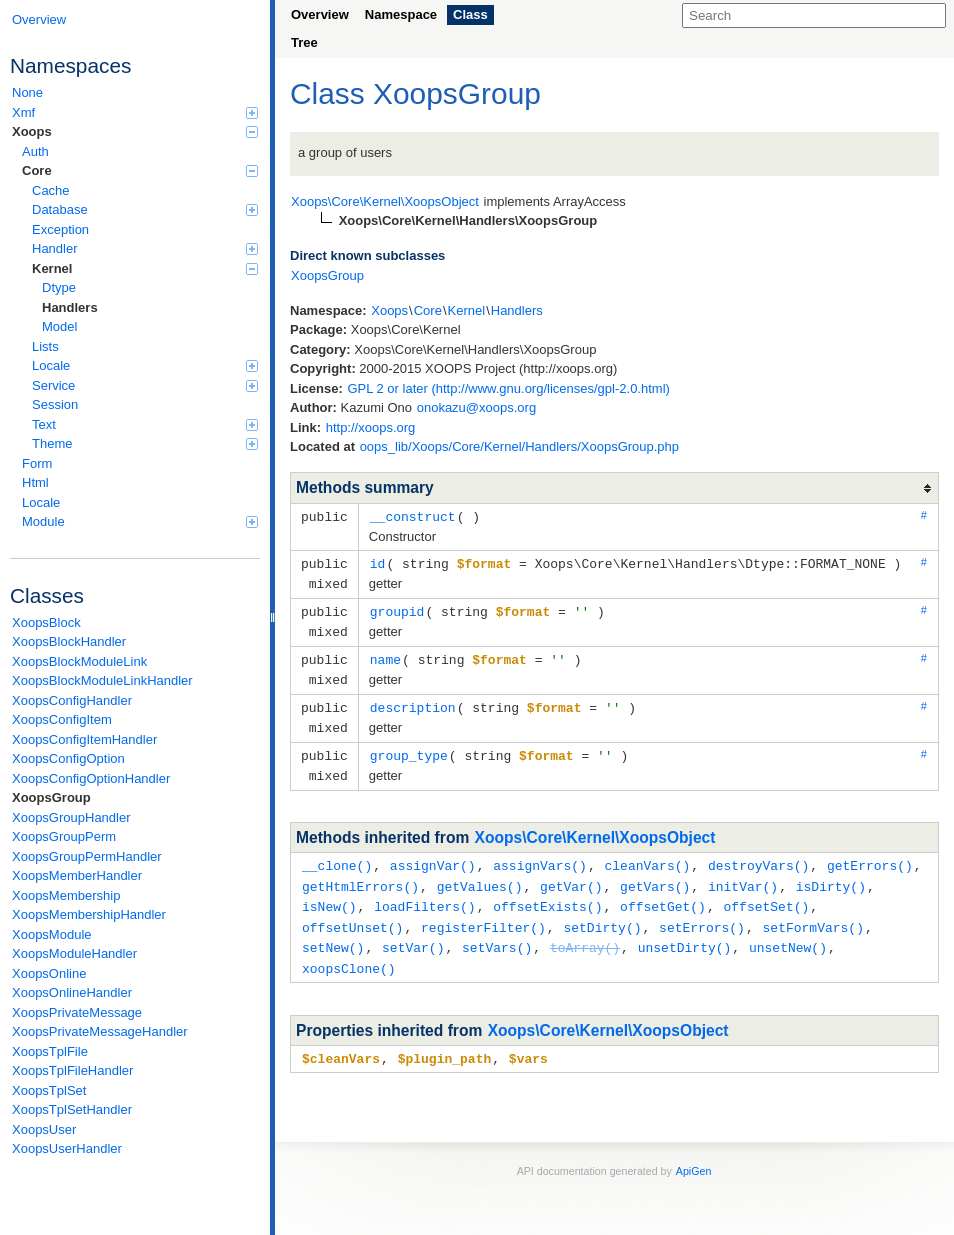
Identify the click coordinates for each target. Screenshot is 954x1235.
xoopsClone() (349, 952)
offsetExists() (547, 893)
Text (145, 424)
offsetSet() (766, 893)
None (27, 92)
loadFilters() (424, 893)
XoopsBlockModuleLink (79, 661)
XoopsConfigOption (68, 758)
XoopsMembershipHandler (89, 914)
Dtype (59, 287)
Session (55, 404)
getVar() (571, 874)
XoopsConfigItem (62, 719)
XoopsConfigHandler (72, 700)
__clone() (337, 854)
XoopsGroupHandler (71, 817)
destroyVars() (758, 854)
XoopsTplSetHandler (72, 1109)
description (413, 700)
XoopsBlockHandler (69, 641)
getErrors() (870, 854)
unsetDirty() (685, 932)
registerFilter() (483, 913)
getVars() (655, 874)
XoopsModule (52, 934)
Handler (145, 248)
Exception (60, 229)
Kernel (145, 268)
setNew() (333, 932)
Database (145, 209)
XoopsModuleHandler (74, 953)
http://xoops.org (371, 427)
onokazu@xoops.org (476, 407)
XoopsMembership (66, 895)
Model (59, 326)
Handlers (70, 307)
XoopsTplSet (49, 1090)
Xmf (135, 112)
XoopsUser (44, 1129)
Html (35, 482)
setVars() (497, 932)
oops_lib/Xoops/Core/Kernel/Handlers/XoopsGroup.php (519, 446)
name (385, 654)
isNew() (329, 893)
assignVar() (433, 854)
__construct (413, 516)
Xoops (135, 131)
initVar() (743, 874)
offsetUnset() (352, 913)
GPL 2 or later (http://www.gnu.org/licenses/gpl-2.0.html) (508, 388)
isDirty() (831, 874)
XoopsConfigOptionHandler (91, 778)
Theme (145, 443)
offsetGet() (663, 893)
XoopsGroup (51, 797)
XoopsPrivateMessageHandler (100, 1031)
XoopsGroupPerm (64, 836)
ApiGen (694, 1153)
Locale (145, 365)
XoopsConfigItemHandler (84, 739)
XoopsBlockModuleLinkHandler (102, 680)
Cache (51, 190)
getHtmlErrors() (360, 874)
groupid (397, 608)
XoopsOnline (49, 973)
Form (37, 463)
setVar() (413, 932)
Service (145, 385)
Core (140, 170)
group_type (409, 746)
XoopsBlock (46, 622)
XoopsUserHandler (67, 1148)
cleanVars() (647, 854)
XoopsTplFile (50, 1051)
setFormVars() (812, 913)
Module (140, 521)
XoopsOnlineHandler (72, 992)
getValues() (480, 874)
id (378, 562)
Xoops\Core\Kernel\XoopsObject (595, 826)
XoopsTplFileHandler (72, 1070)
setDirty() (602, 913)
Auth (35, 151)
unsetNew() (788, 932)
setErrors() (702, 913)
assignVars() (540, 854)
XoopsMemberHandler (77, 875)
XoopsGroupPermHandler (87, 856)
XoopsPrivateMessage (77, 1012)
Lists (45, 346)
